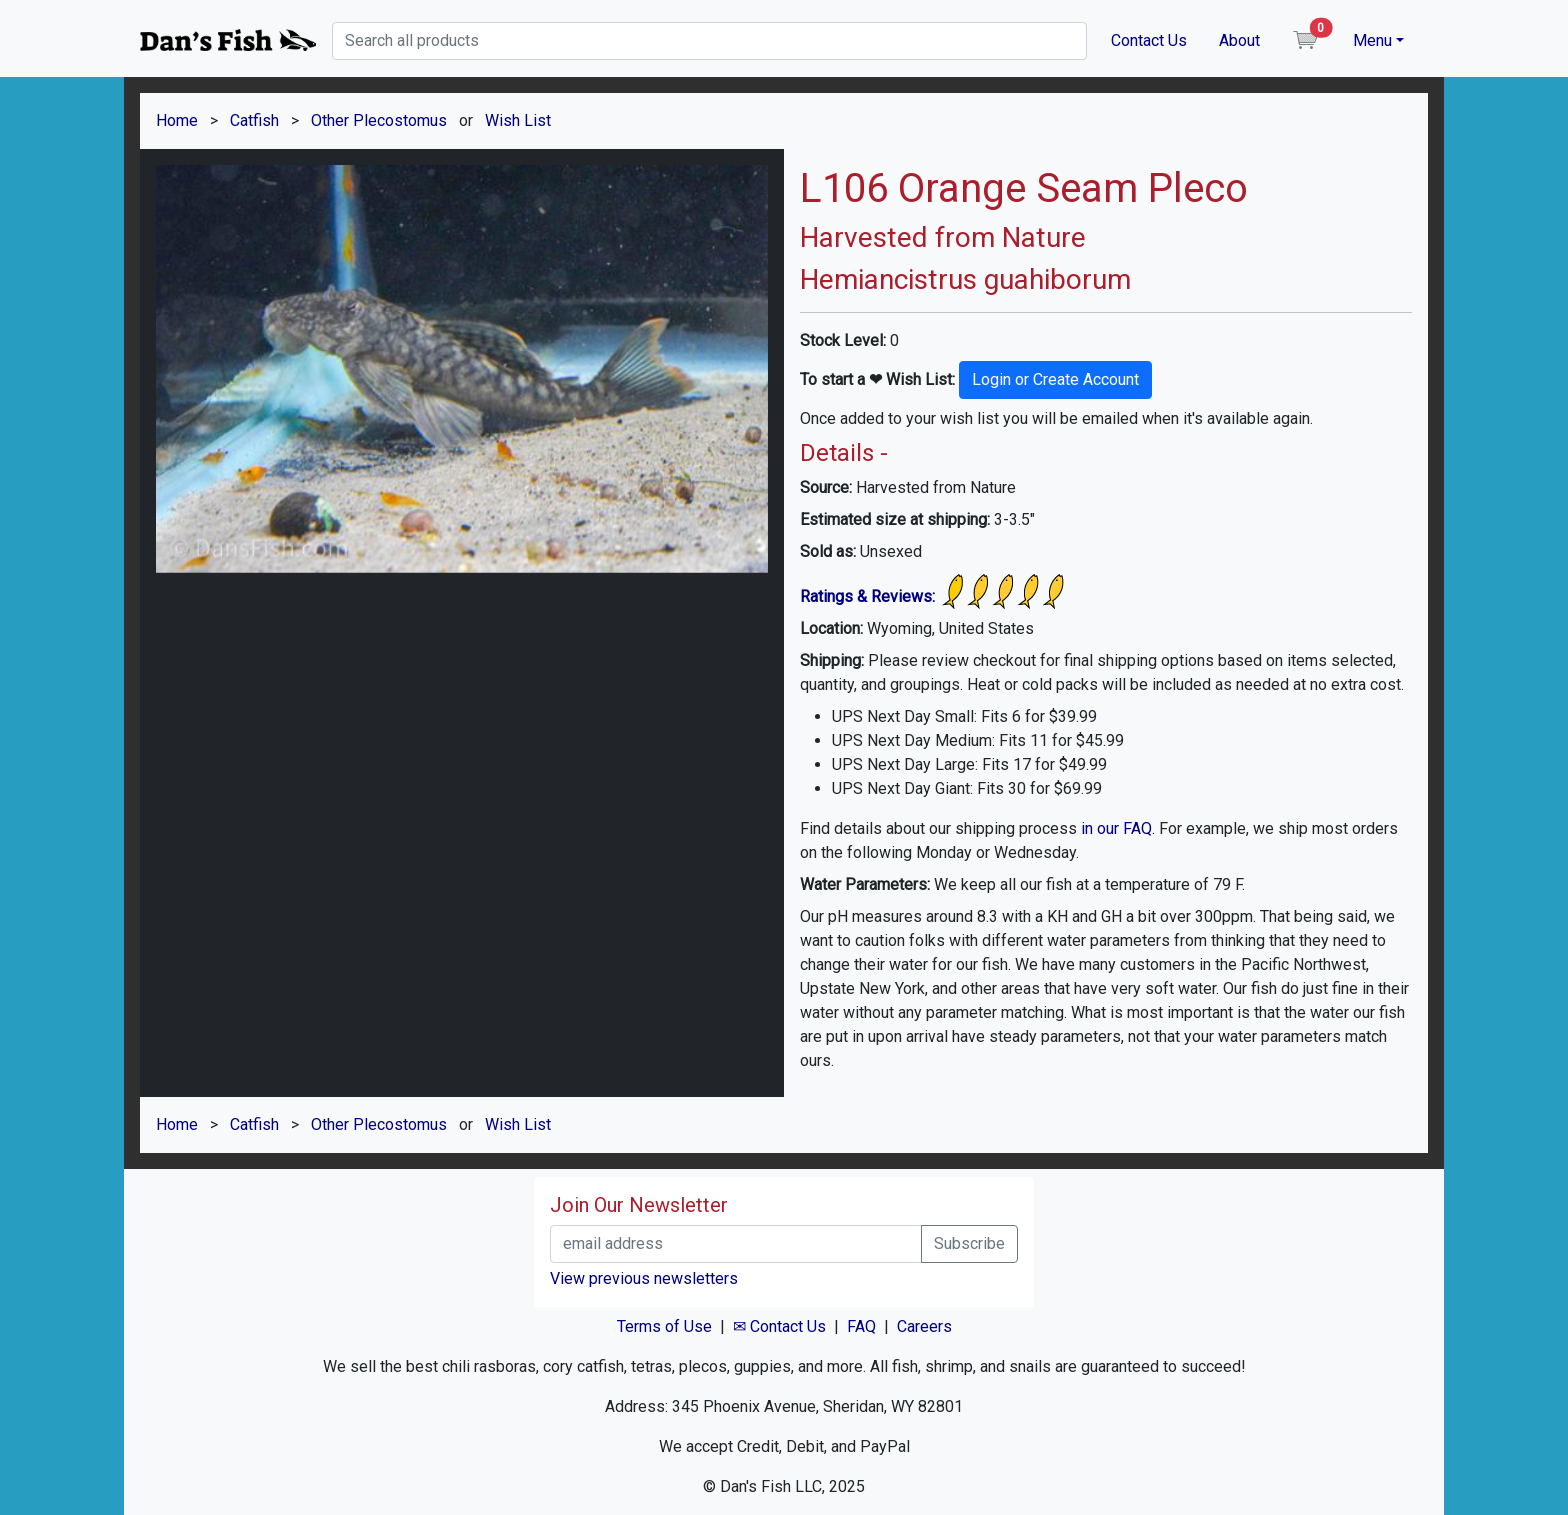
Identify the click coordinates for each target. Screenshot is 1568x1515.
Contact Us (1149, 40)
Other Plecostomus (379, 120)
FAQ (861, 1326)
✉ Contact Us (779, 1326)
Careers (924, 1326)
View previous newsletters (644, 1278)
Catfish (254, 120)
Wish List (518, 120)
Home (177, 120)
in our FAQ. (1118, 828)
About (1239, 40)
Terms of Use (664, 1326)
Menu (1372, 40)
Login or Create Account (1055, 379)
